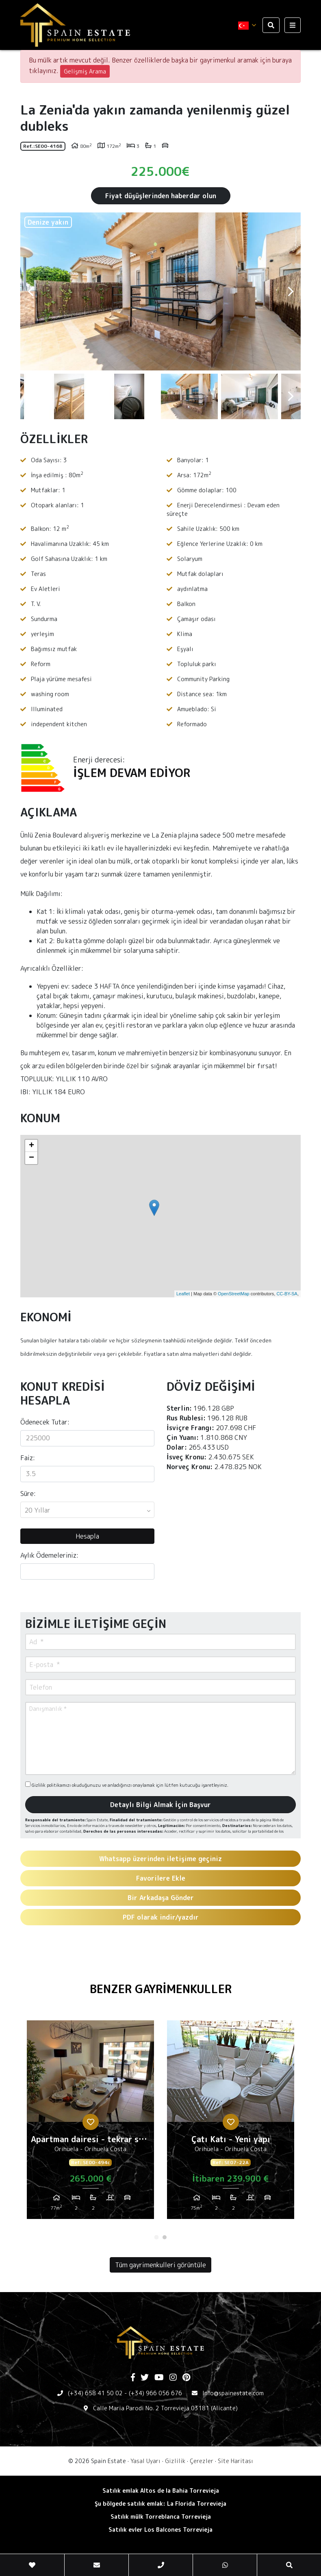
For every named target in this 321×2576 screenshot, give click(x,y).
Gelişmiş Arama (85, 71)
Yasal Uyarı (145, 2461)
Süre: (28, 1493)
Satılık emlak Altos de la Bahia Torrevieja (160, 2490)
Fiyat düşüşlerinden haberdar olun (160, 195)
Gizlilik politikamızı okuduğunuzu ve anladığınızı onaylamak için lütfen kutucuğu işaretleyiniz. (126, 1785)
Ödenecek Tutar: (44, 1422)
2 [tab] (165, 2237)
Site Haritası (235, 2461)
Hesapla (87, 1536)
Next (290, 291)
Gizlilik (175, 2461)
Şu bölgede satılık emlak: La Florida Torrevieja (160, 2503)
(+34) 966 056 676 (155, 2393)
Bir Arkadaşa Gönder (161, 1897)
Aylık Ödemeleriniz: (49, 1555)
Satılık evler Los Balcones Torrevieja (160, 2529)
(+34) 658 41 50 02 (95, 2393)
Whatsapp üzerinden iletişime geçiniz (160, 1858)
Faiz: (27, 1457)
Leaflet (183, 1293)
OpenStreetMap (233, 1293)
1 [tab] (156, 2237)
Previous (30, 291)
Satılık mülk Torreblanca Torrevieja (161, 2516)
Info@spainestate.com (233, 2393)
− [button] (31, 1158)
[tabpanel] (90, 2122)
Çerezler (201, 2461)
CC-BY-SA (286, 1293)
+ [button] (31, 1146)
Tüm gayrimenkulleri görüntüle (160, 2264)
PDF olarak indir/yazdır (161, 1917)
